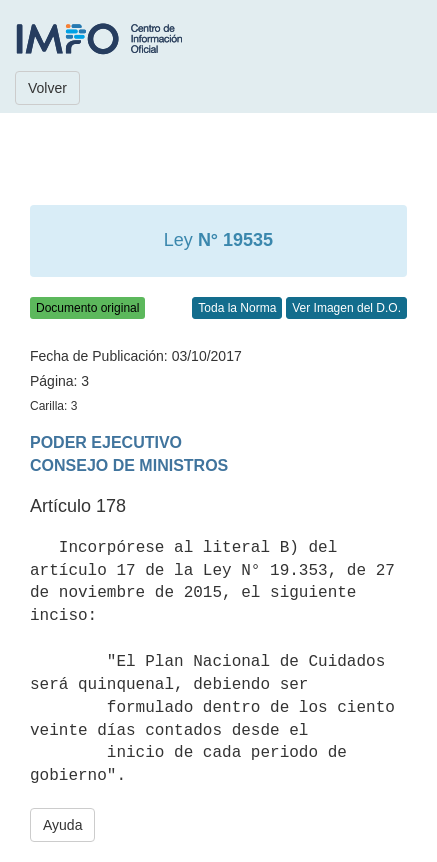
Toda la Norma (237, 308)
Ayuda (62, 825)
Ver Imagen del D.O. (346, 308)
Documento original (87, 308)
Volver (47, 88)
